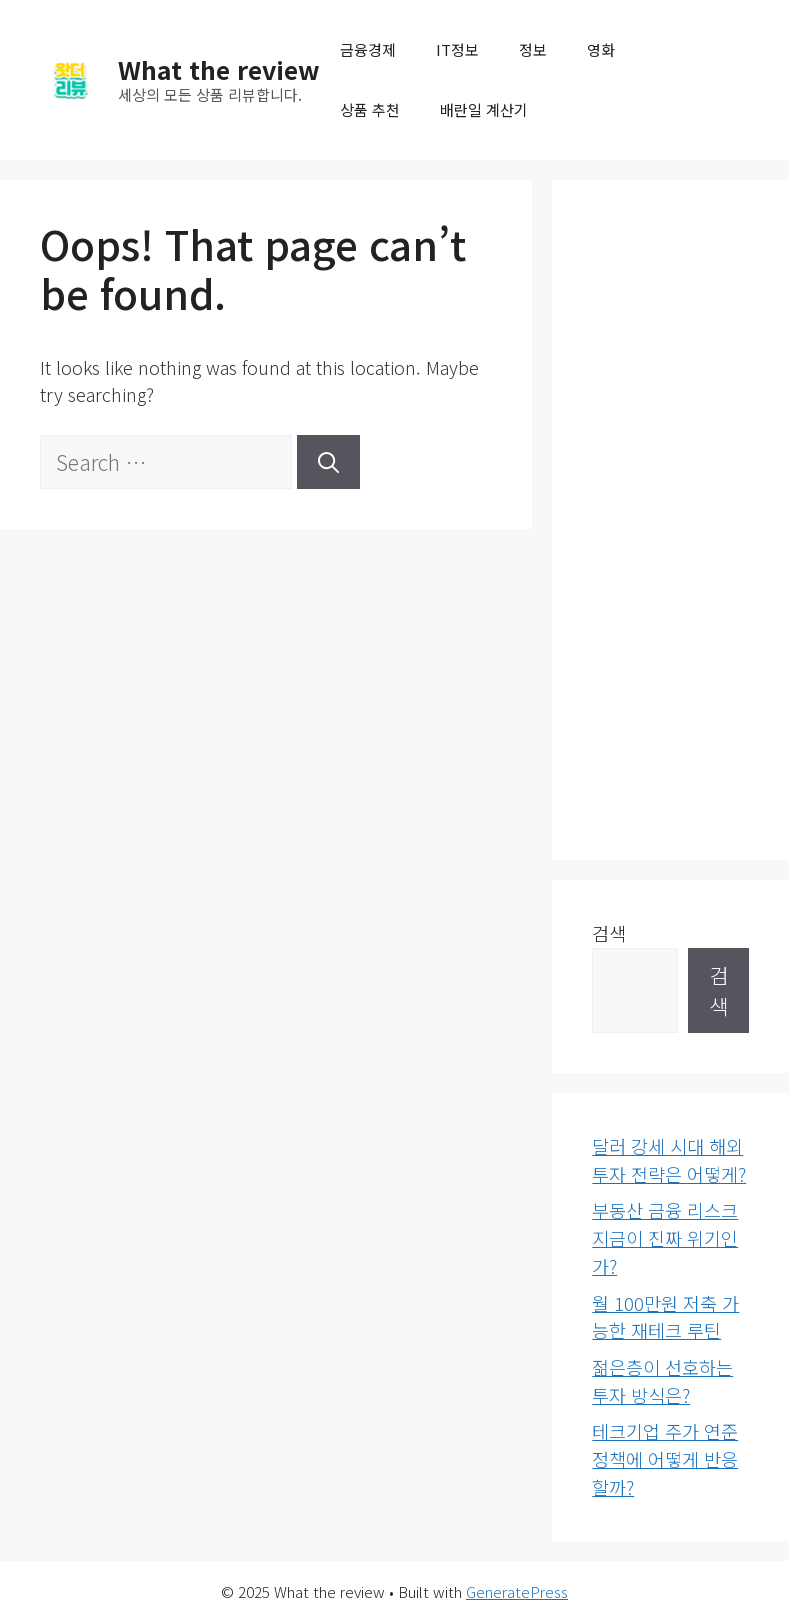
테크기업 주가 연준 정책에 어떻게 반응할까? (665, 1458)
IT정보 (457, 49)
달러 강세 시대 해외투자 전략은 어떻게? (669, 1160)
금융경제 (368, 49)
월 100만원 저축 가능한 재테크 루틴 (665, 1317)
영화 (601, 49)
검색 (609, 933)
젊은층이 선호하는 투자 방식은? (662, 1381)
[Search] (328, 462)
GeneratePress (517, 1591)
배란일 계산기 (484, 109)
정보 (533, 49)
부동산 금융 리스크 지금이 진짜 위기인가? (665, 1237)
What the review (219, 69)
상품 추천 (370, 109)
